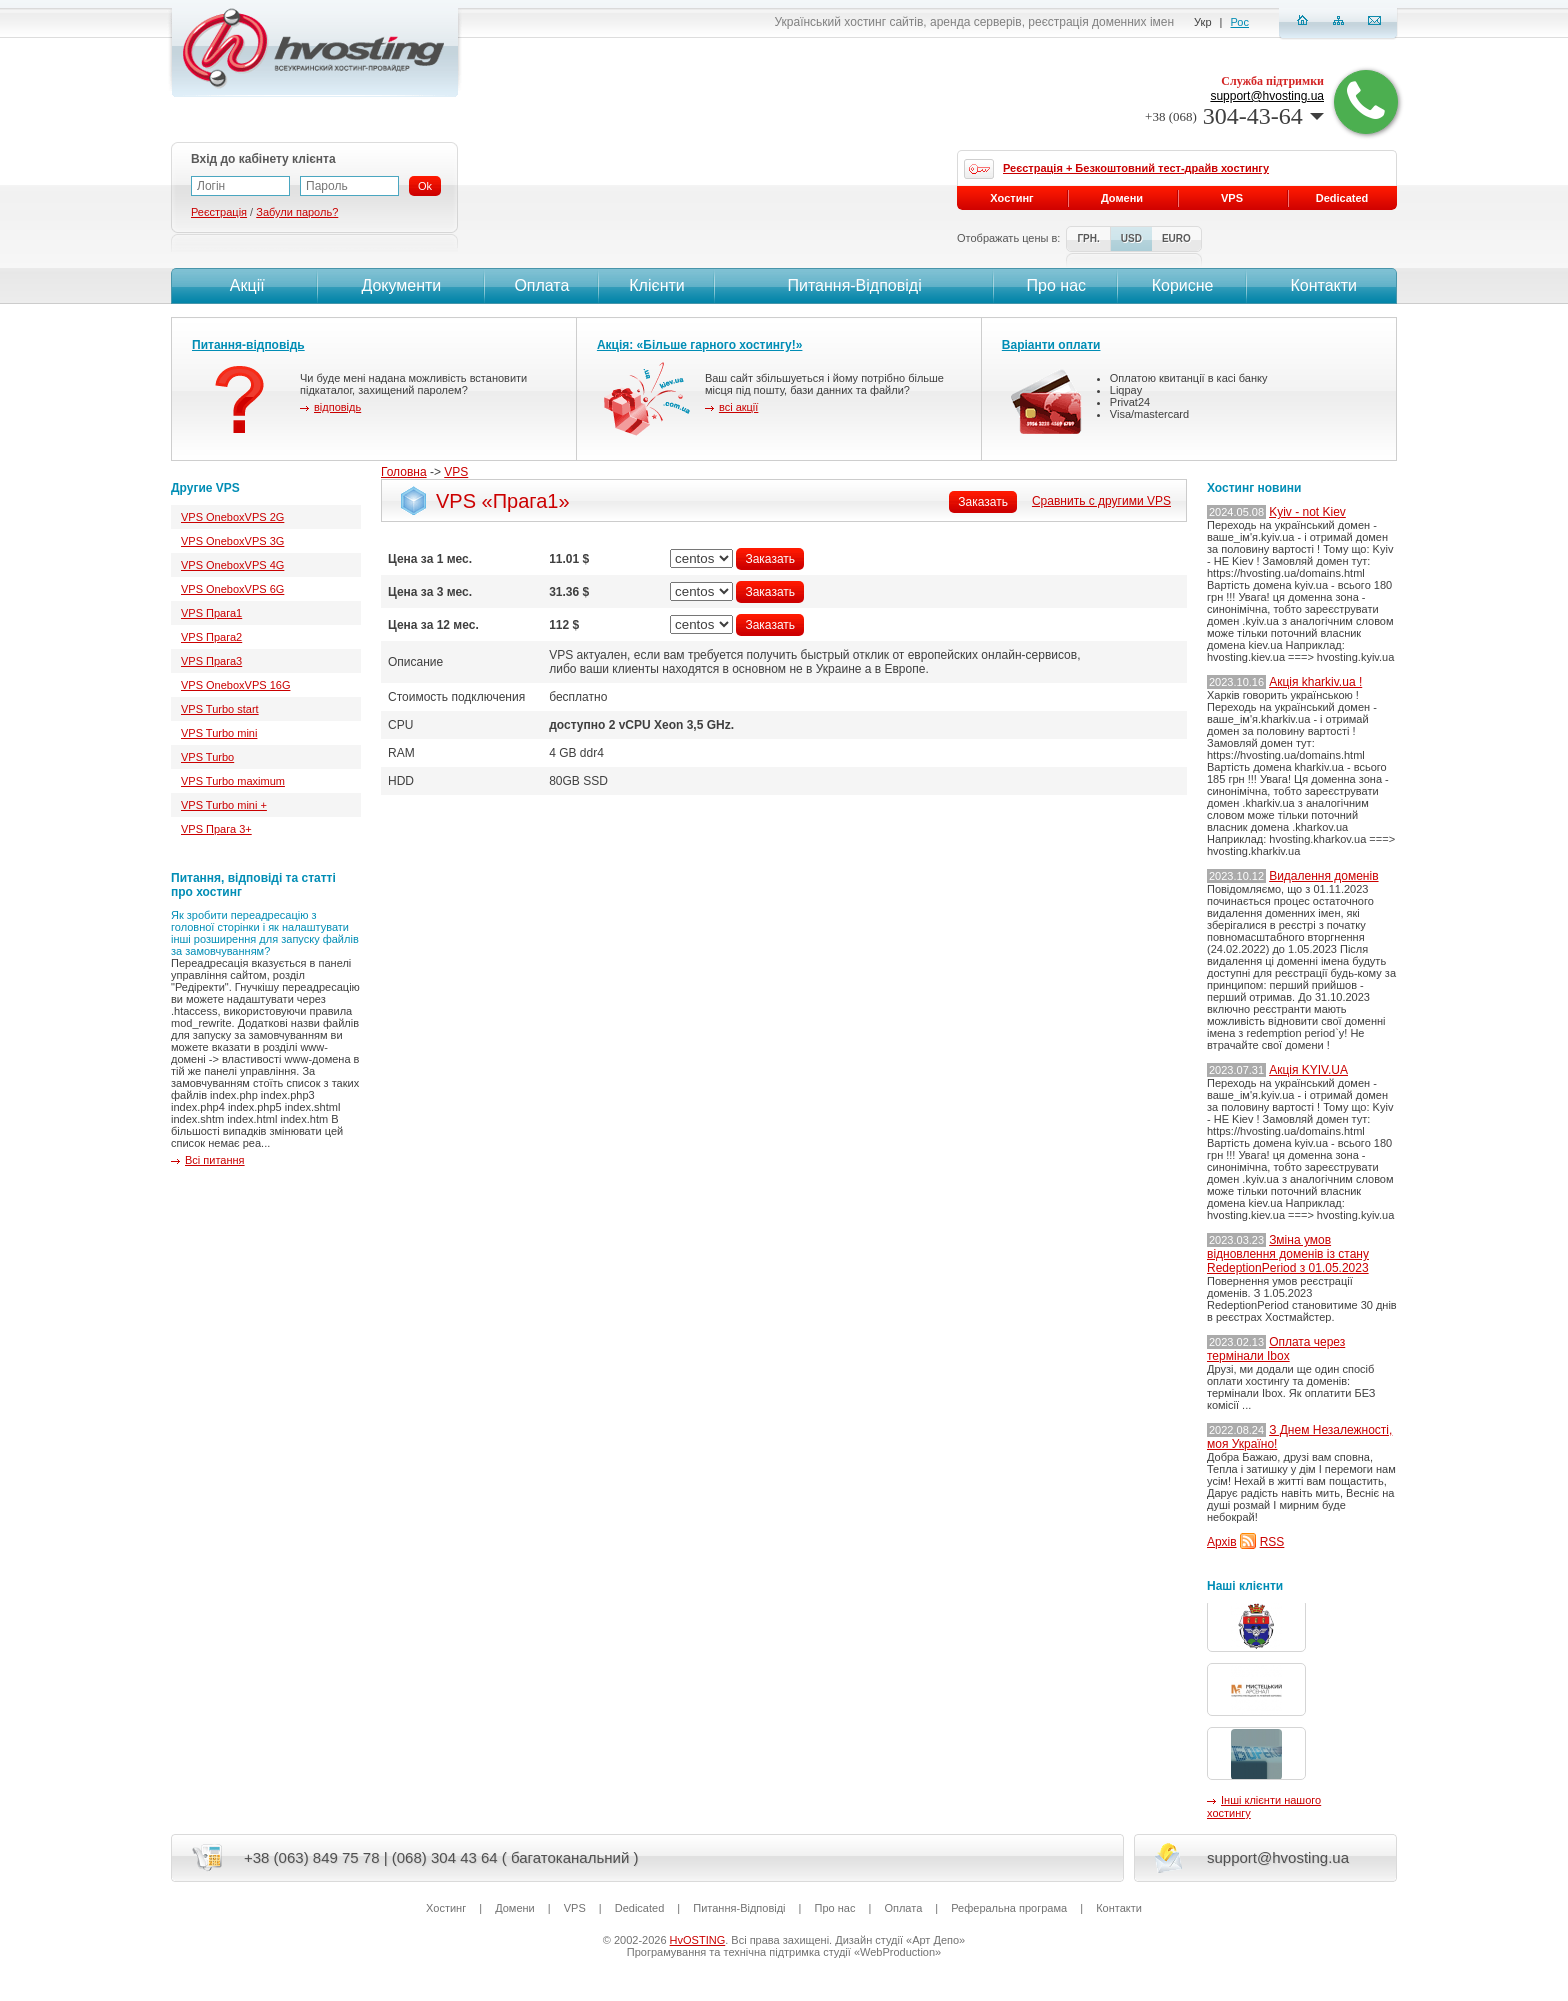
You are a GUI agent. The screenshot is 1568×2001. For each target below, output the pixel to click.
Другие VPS (205, 488)
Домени (1122, 198)
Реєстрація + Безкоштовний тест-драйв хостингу (1136, 168)
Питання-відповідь (248, 345)
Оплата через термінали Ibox (1276, 1349)
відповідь (337, 407)
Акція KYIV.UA (1308, 1070)
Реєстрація (219, 212)
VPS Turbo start (220, 709)
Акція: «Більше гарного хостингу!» (700, 345)
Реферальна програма (1009, 1908)
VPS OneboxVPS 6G (232, 589)
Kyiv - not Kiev (1307, 512)
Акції (244, 285)
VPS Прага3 (211, 661)
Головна (404, 472)
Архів (1222, 1542)
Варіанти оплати (1051, 345)
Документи (401, 285)
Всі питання (215, 1160)
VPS (456, 472)
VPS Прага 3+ (216, 829)
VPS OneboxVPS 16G (235, 685)
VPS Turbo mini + (224, 805)
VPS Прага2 (211, 637)
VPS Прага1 (211, 613)
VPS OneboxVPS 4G (232, 565)
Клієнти (656, 285)
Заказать (983, 502)
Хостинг (1011, 198)
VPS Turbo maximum (233, 781)
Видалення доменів (1323, 876)
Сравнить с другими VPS (1101, 501)
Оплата (541, 285)
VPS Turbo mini (219, 733)
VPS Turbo (207, 757)
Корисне (1183, 285)
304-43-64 (1234, 116)
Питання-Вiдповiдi (854, 285)
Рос (1240, 22)
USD (1131, 238)
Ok (425, 186)
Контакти (1321, 285)
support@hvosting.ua (1267, 96)
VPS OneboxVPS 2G (232, 517)
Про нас (1056, 285)
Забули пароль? (297, 212)
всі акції (738, 407)
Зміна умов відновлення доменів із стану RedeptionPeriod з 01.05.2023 (1288, 1254)
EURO (1176, 238)
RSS (1272, 1542)
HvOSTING (698, 1940)
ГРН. (1088, 238)
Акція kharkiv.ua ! (1315, 682)
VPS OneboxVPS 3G (232, 541)
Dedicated (1342, 198)
